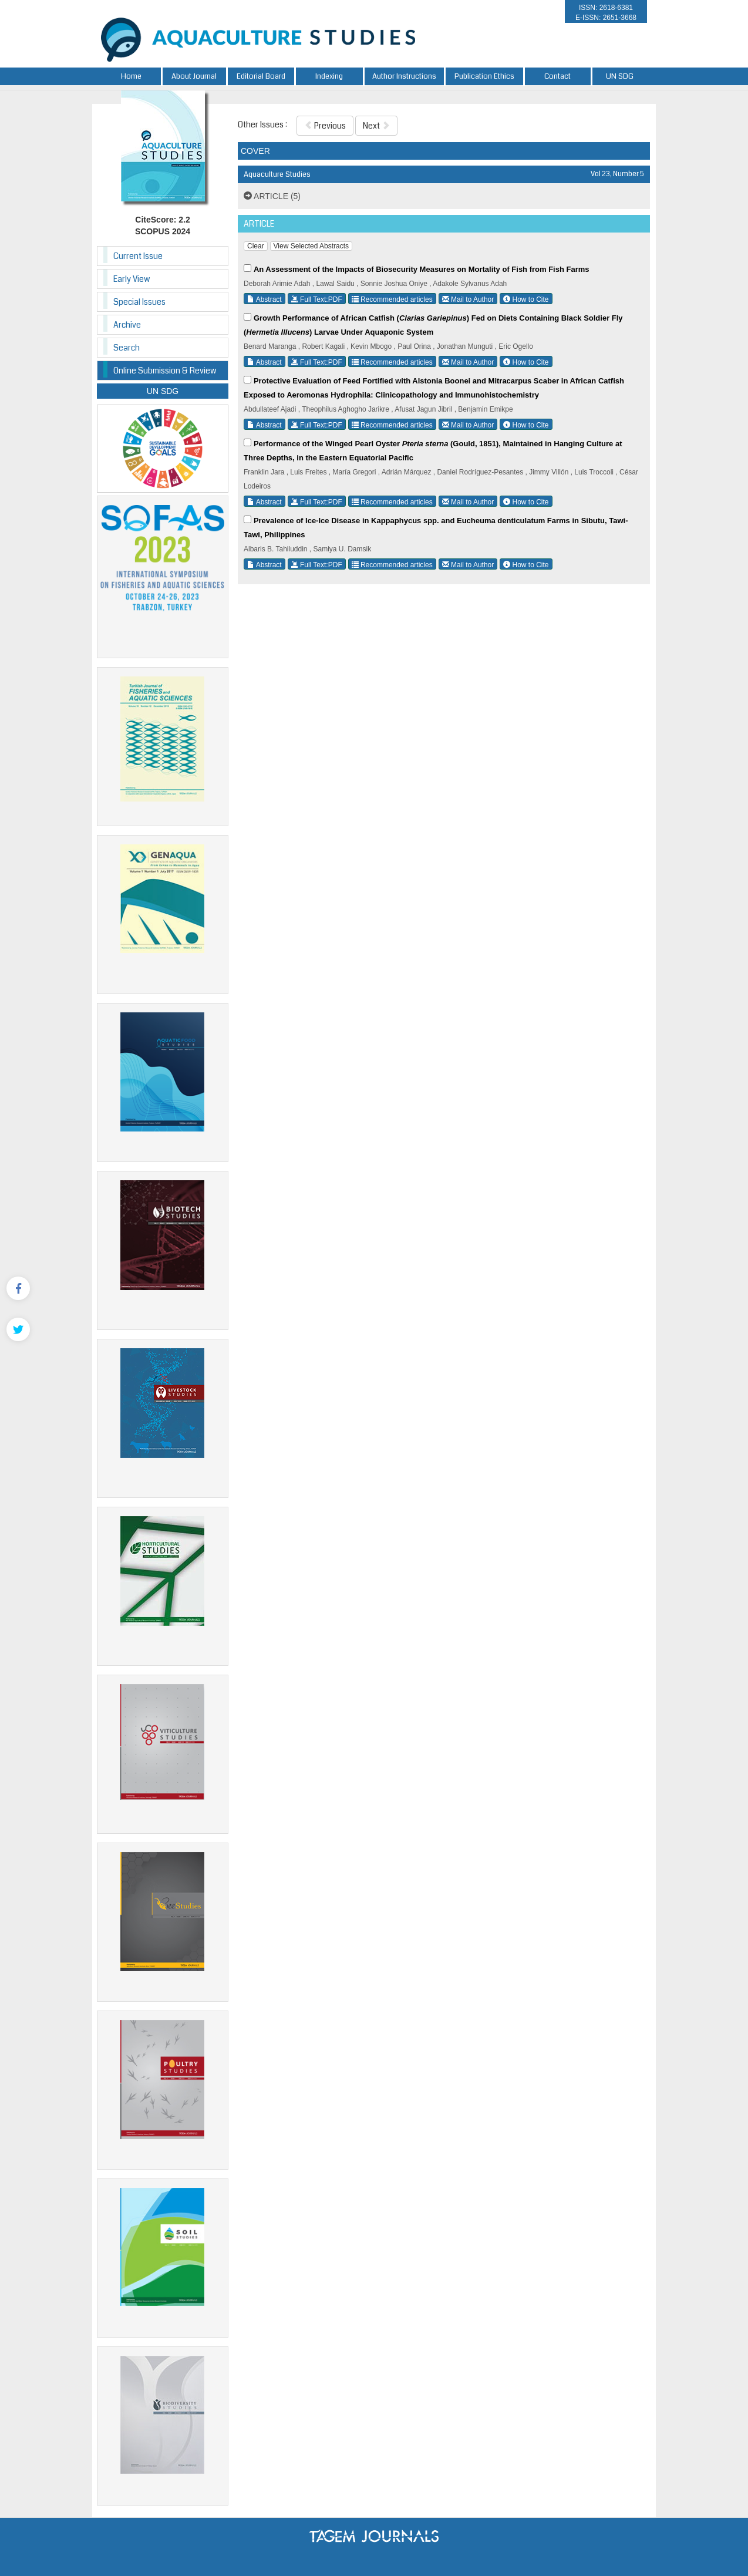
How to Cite (525, 299)
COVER (255, 151)
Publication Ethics (484, 76)
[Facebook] (18, 1288)
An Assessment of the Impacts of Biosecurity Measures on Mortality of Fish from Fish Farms (421, 269)
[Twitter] (18, 1329)
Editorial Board (261, 76)
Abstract (264, 299)
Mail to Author (468, 299)
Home (131, 76)
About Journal (194, 76)
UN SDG (620, 76)
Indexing (329, 76)
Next (376, 126)
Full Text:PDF (316, 299)
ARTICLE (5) (272, 196)
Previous (325, 126)
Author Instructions (404, 76)
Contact (557, 76)
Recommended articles (392, 299)
